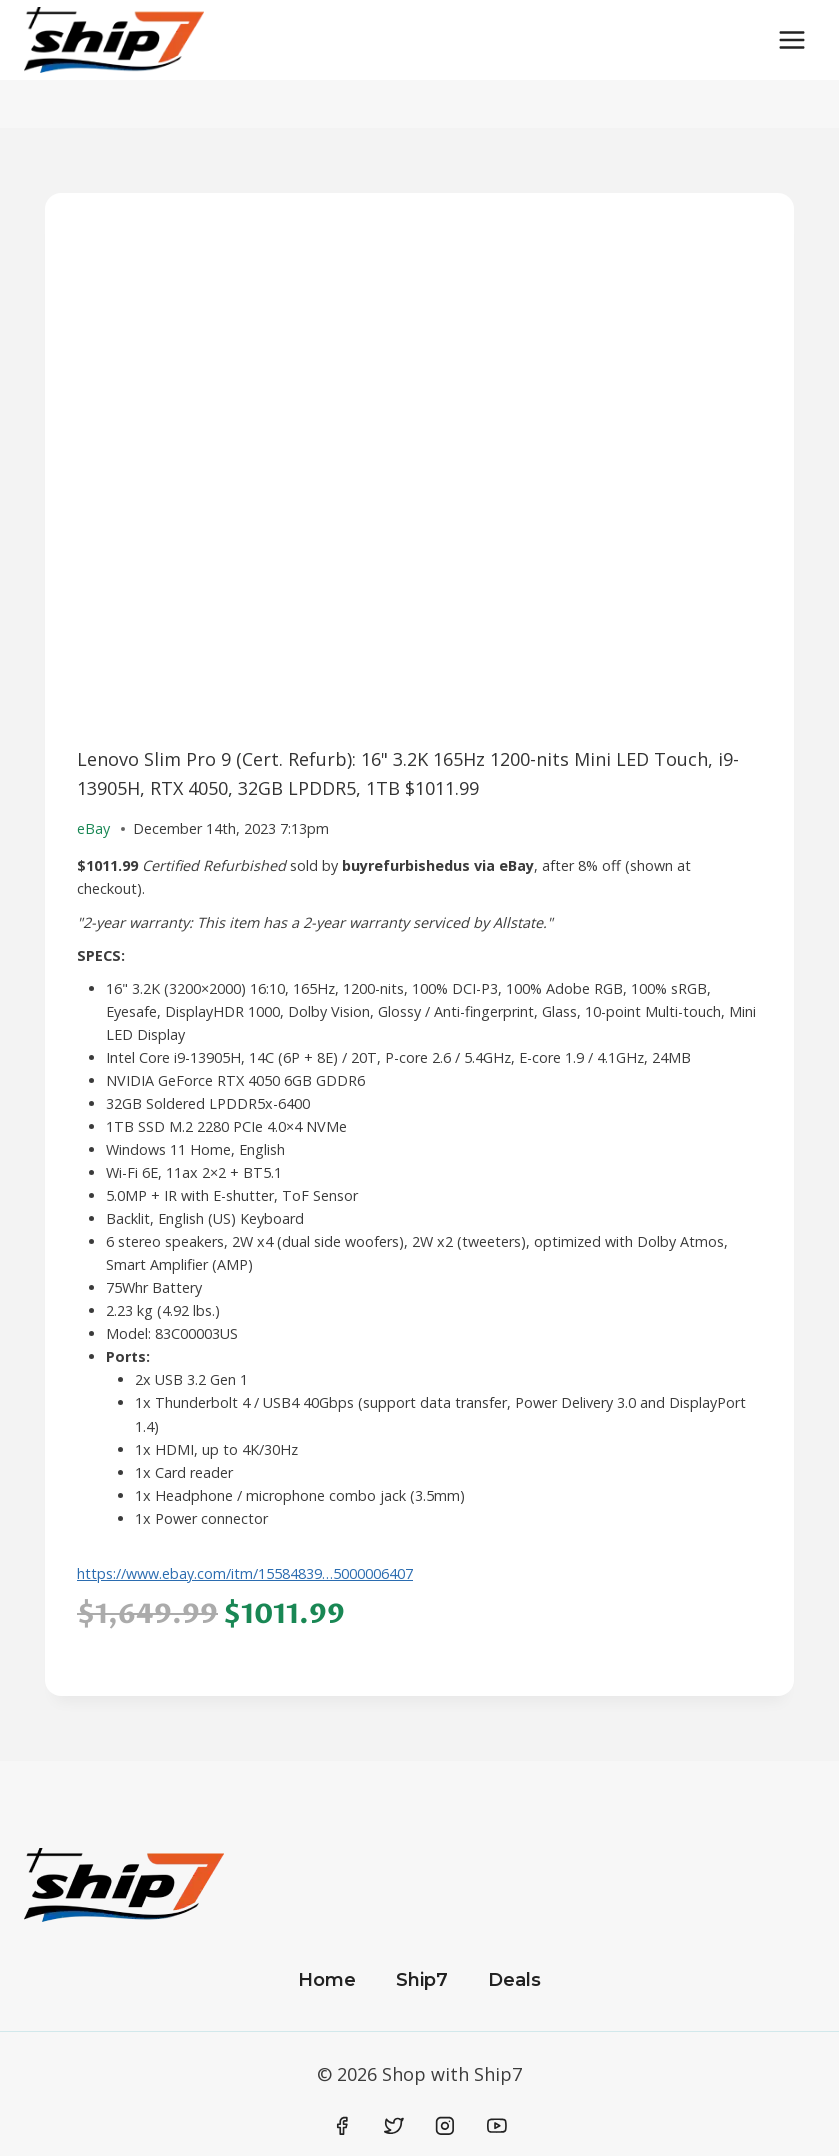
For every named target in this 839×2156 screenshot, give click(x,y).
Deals (514, 1980)
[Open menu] (791, 39)
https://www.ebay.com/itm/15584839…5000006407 (245, 1573)
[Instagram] (445, 2126)
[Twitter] (394, 2126)
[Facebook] (343, 2126)
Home (327, 1980)
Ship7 (422, 1980)
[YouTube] (497, 2126)
